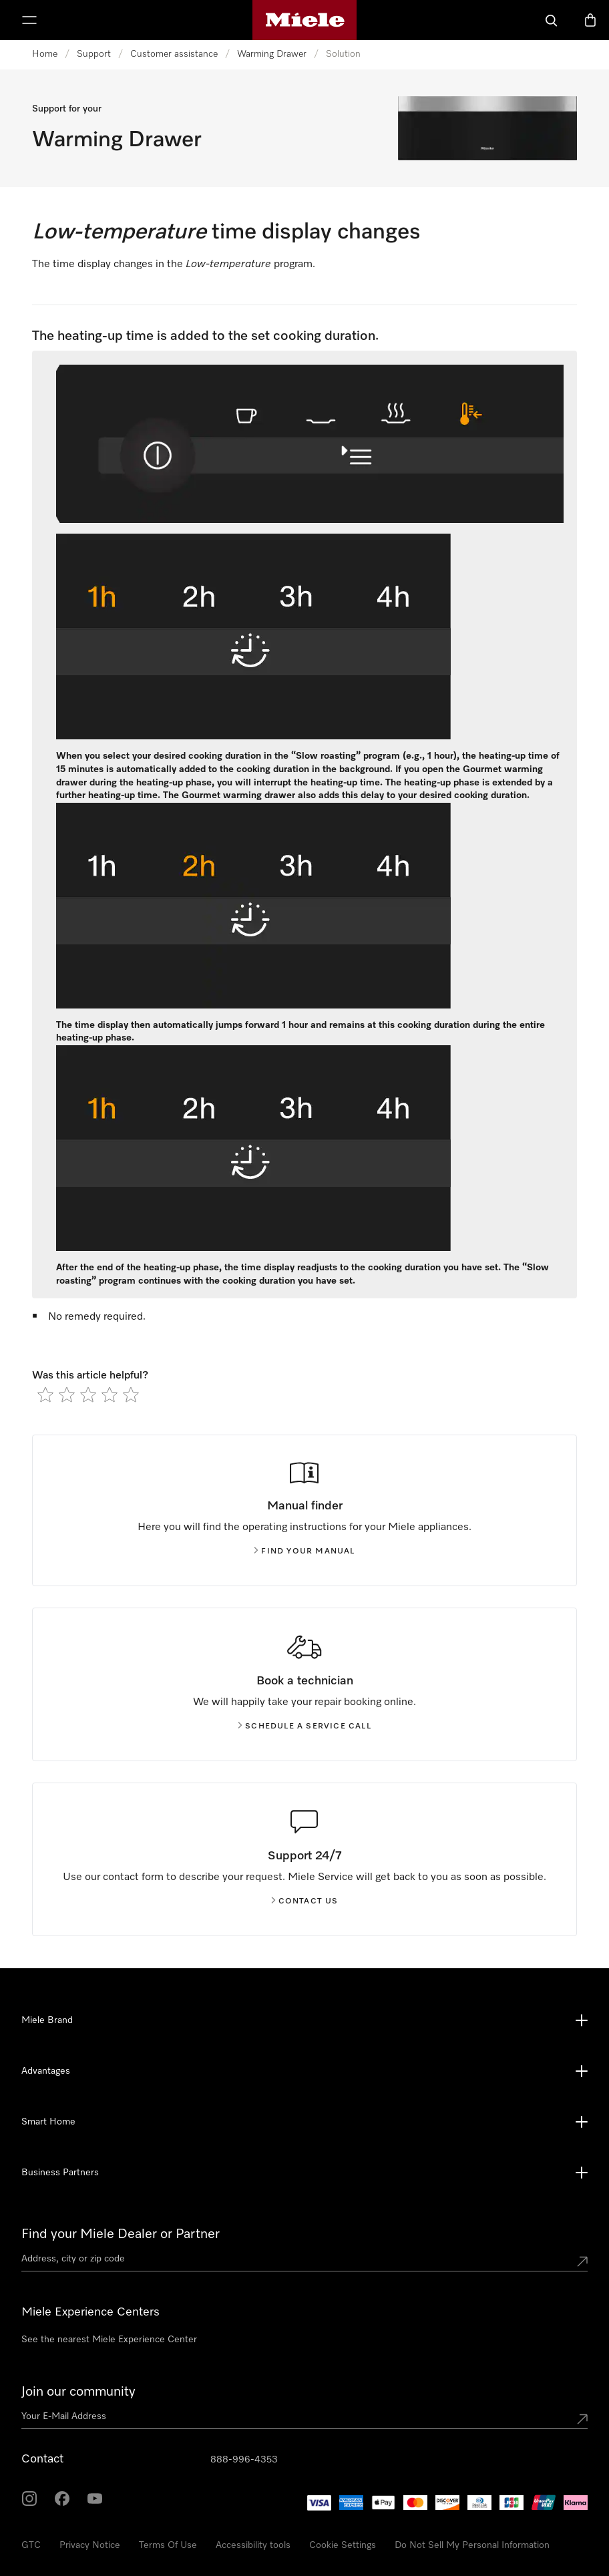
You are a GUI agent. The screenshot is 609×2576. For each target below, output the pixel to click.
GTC (31, 2545)
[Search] (552, 20)
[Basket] (590, 20)
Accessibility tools (253, 2545)
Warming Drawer (272, 54)
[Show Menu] (29, 20)
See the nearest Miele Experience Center (109, 2339)
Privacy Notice (89, 2545)
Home (44, 54)
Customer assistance (174, 54)
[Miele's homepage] (304, 20)
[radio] (45, 1395)
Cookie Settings (342, 2545)
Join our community (78, 2391)
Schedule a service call (304, 1726)
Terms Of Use (168, 2545)
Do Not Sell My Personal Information (472, 2545)
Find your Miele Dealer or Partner (120, 2234)
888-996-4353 (244, 2459)
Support (94, 54)
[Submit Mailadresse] (582, 2419)
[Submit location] (582, 2261)
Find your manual (304, 1551)
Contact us (305, 1901)
